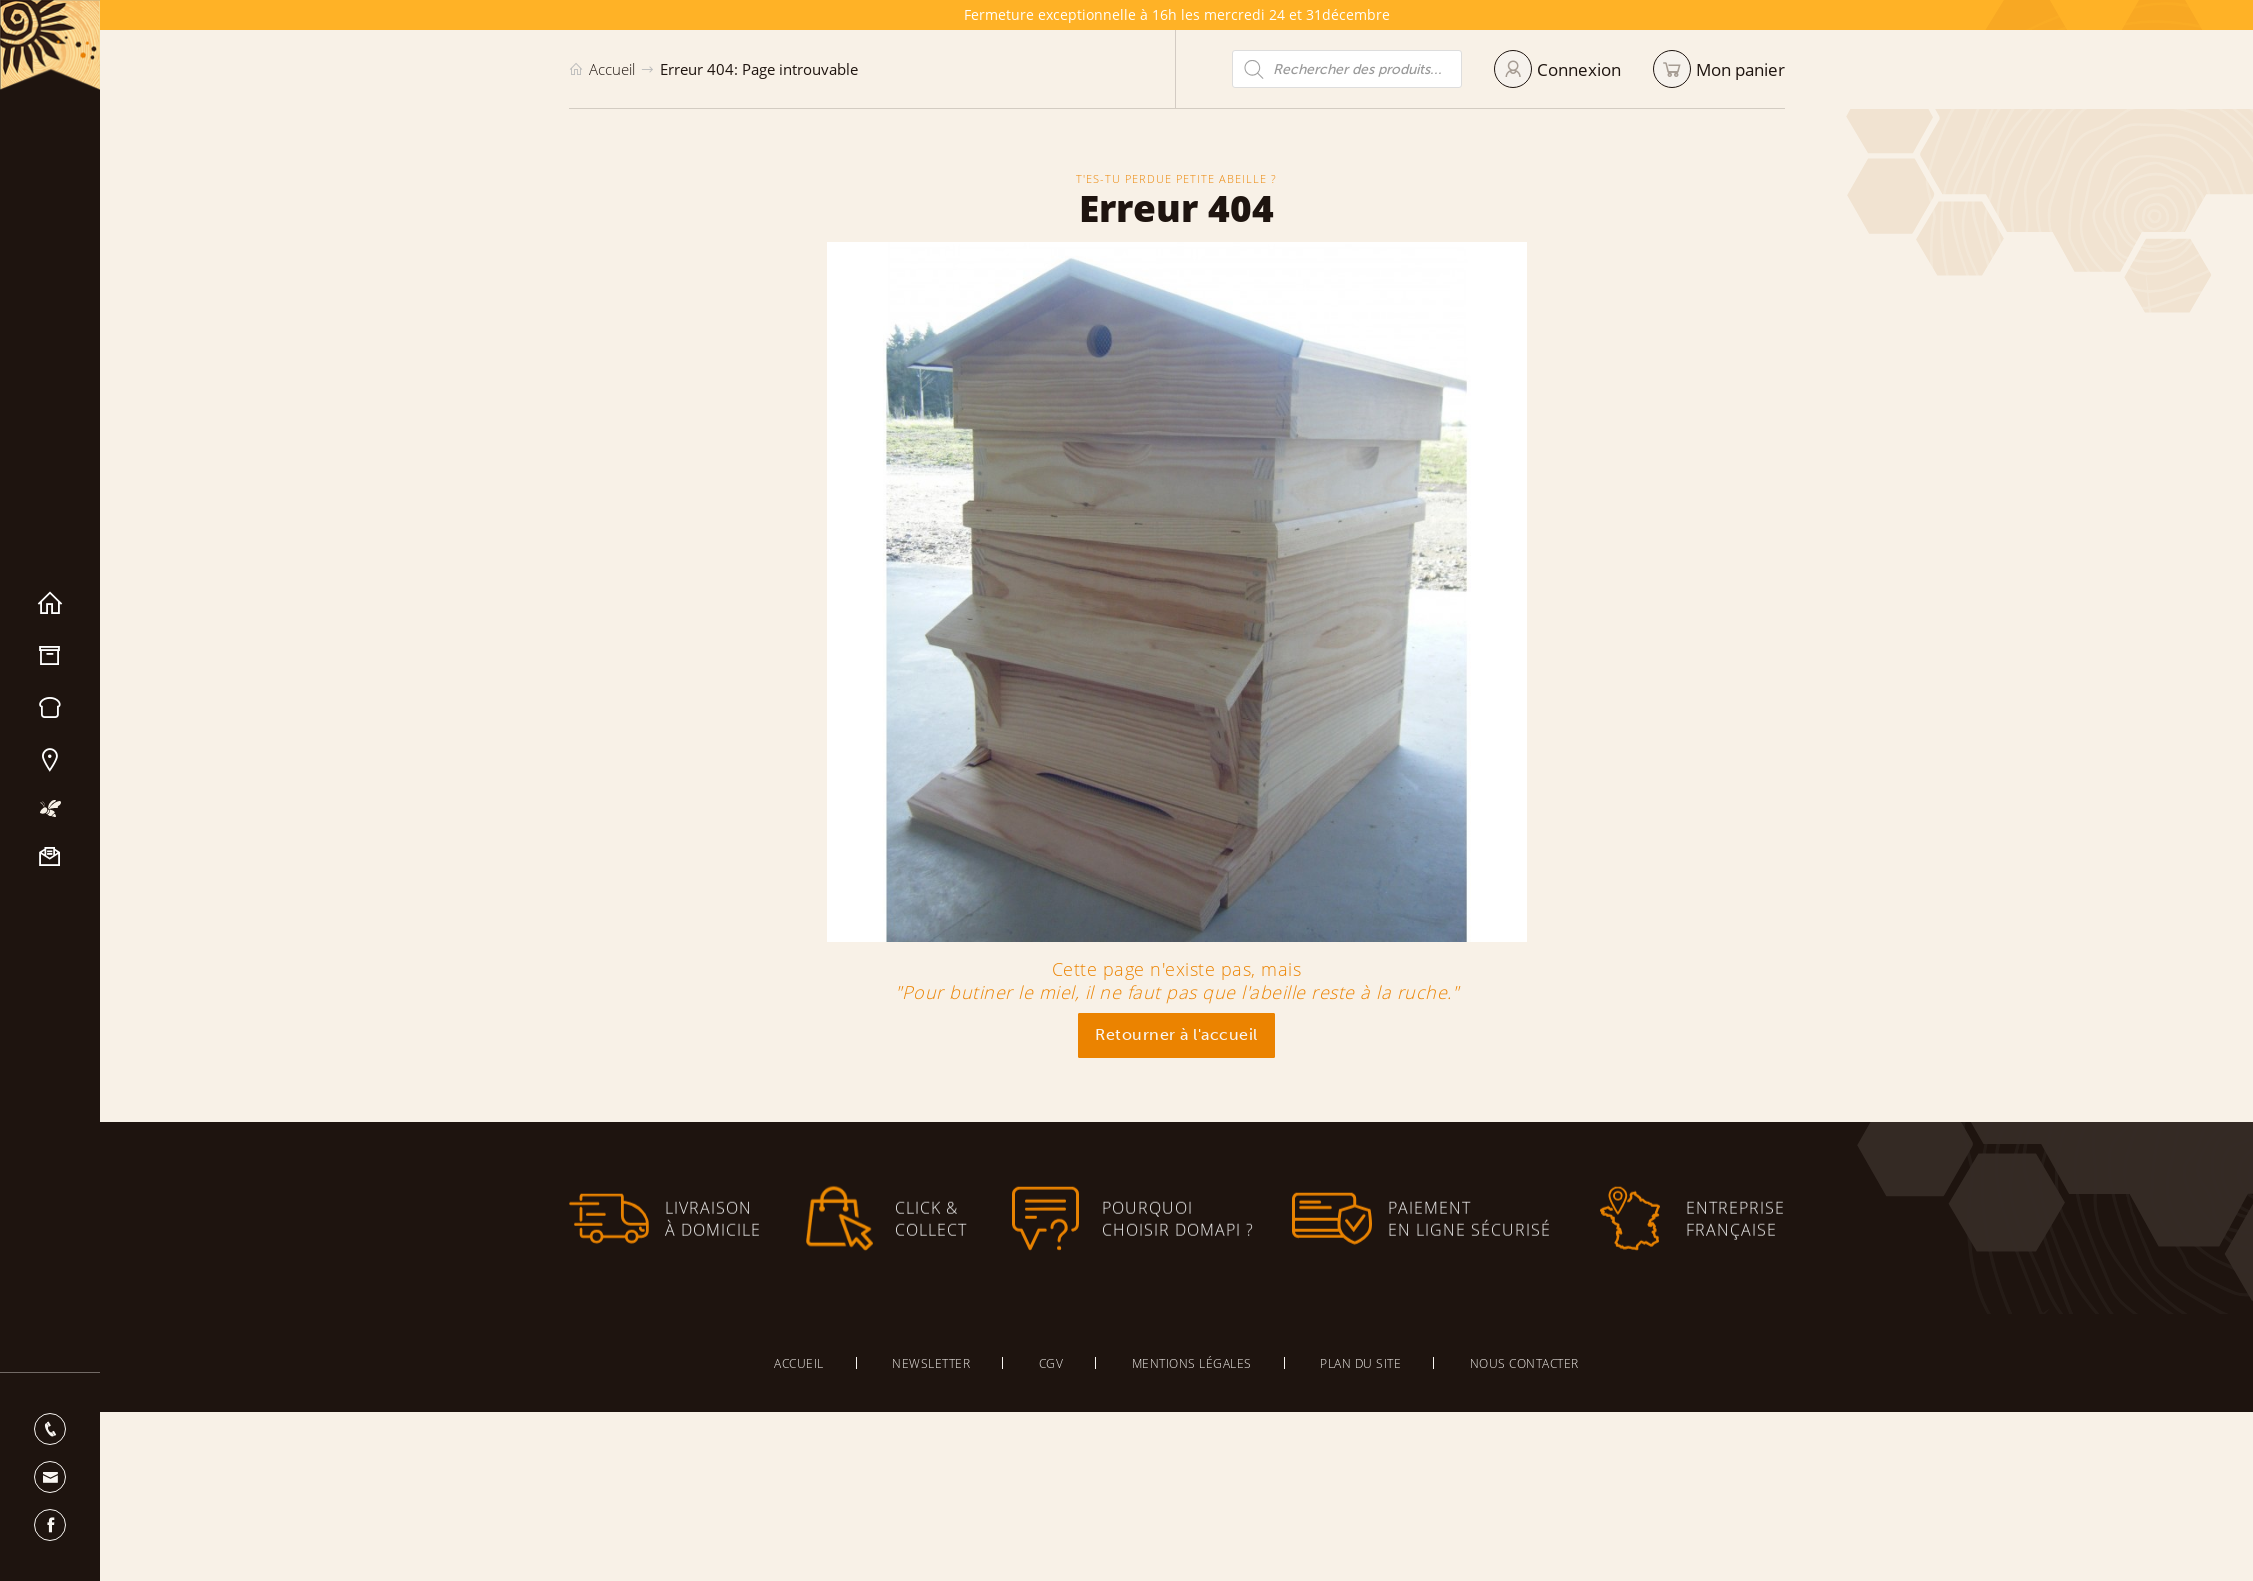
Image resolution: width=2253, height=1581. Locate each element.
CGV (1051, 1363)
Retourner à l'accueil (1176, 1034)
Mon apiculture (50, 808)
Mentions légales (1192, 1363)
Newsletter (931, 1363)
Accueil (50, 604)
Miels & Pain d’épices (50, 708)
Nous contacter (50, 857)
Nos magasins (50, 760)
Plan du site (1360, 1363)
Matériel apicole (50, 656)
